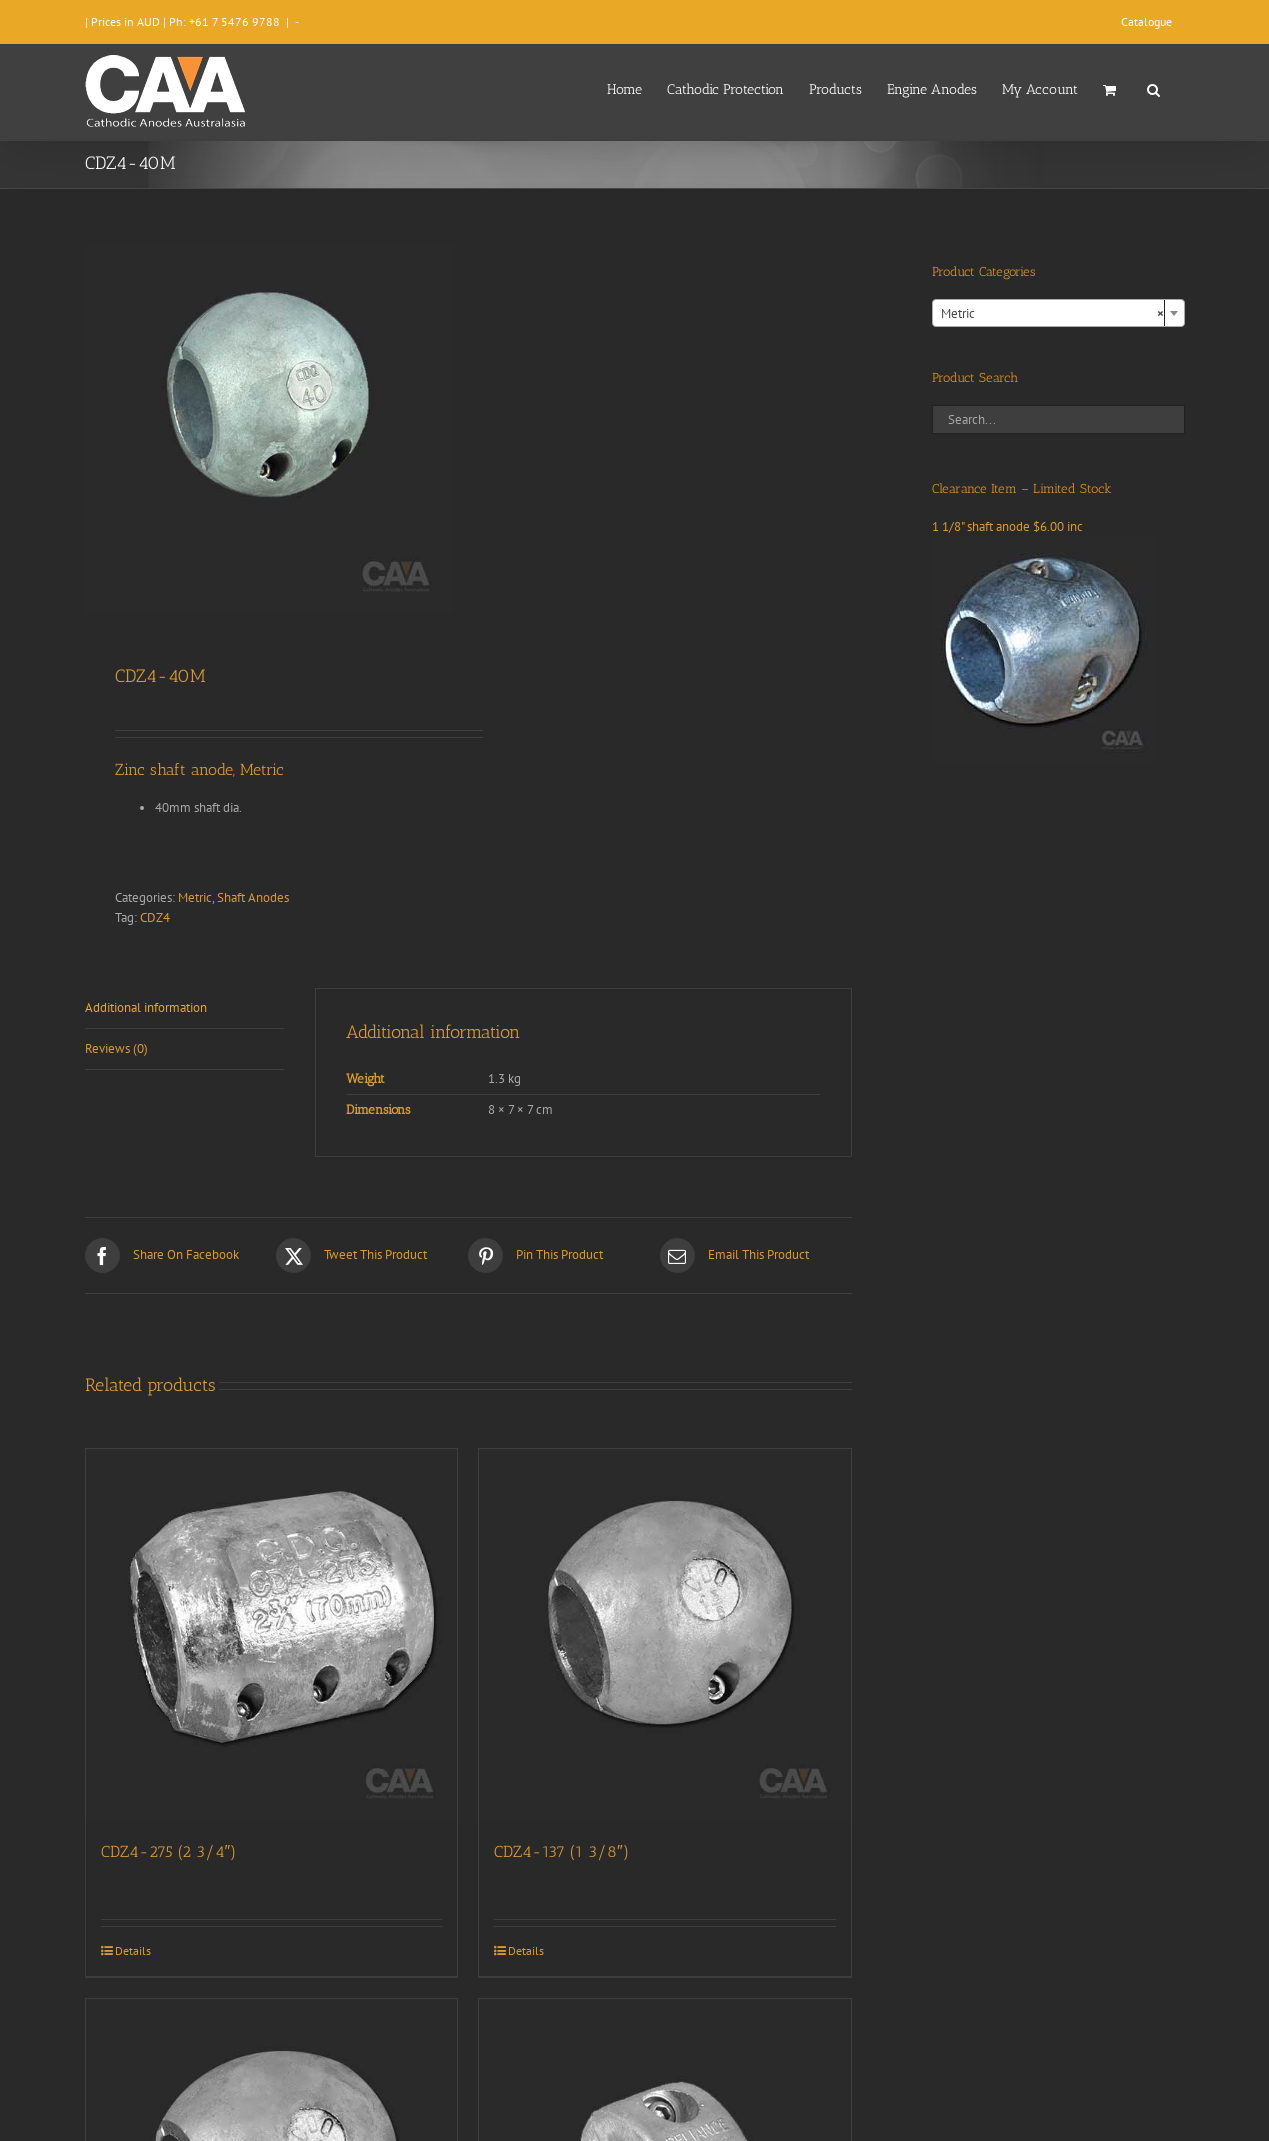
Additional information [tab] (146, 1007)
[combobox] (1058, 313)
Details (133, 1950)
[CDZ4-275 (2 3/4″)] (272, 1635)
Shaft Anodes (253, 897)
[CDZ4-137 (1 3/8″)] (665, 1635)
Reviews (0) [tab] (116, 1048)
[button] (1153, 88)
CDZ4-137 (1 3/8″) (561, 1851)
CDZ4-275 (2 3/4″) (169, 1851)
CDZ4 (155, 917)
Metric (195, 897)
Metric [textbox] (1052, 314)
